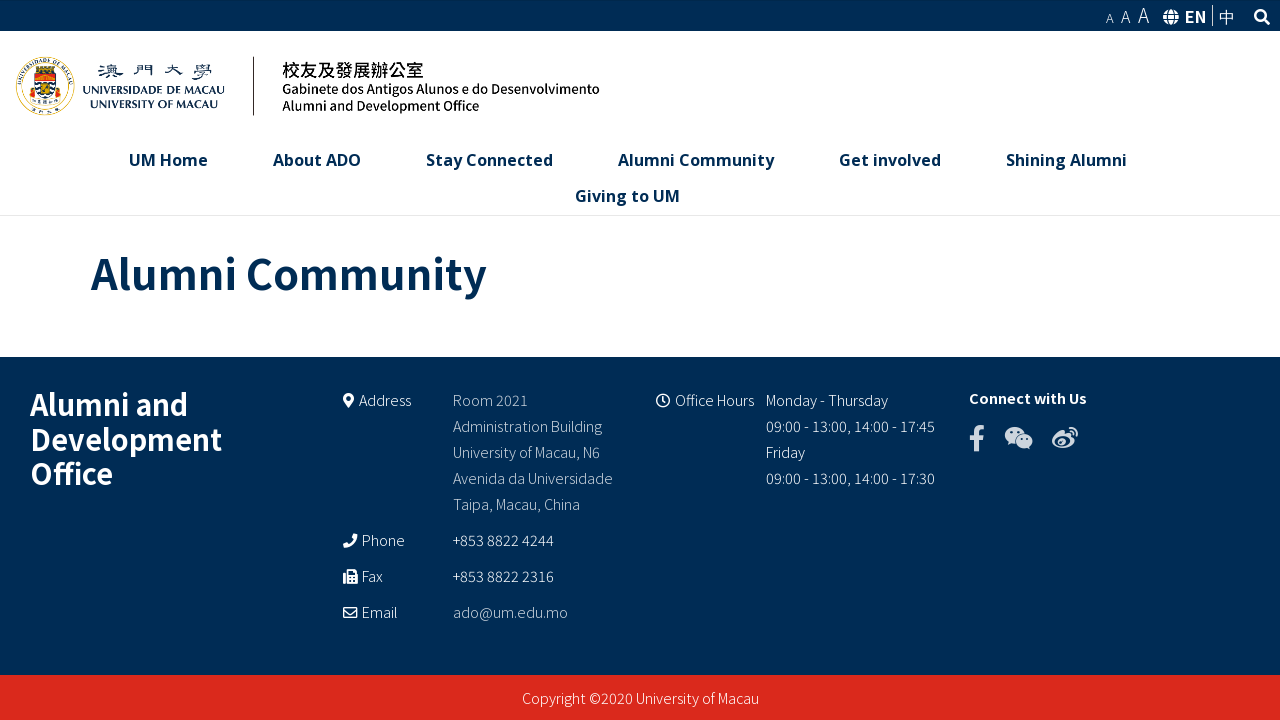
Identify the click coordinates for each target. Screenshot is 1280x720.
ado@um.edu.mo (510, 610)
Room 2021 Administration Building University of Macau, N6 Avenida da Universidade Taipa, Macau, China (533, 451)
